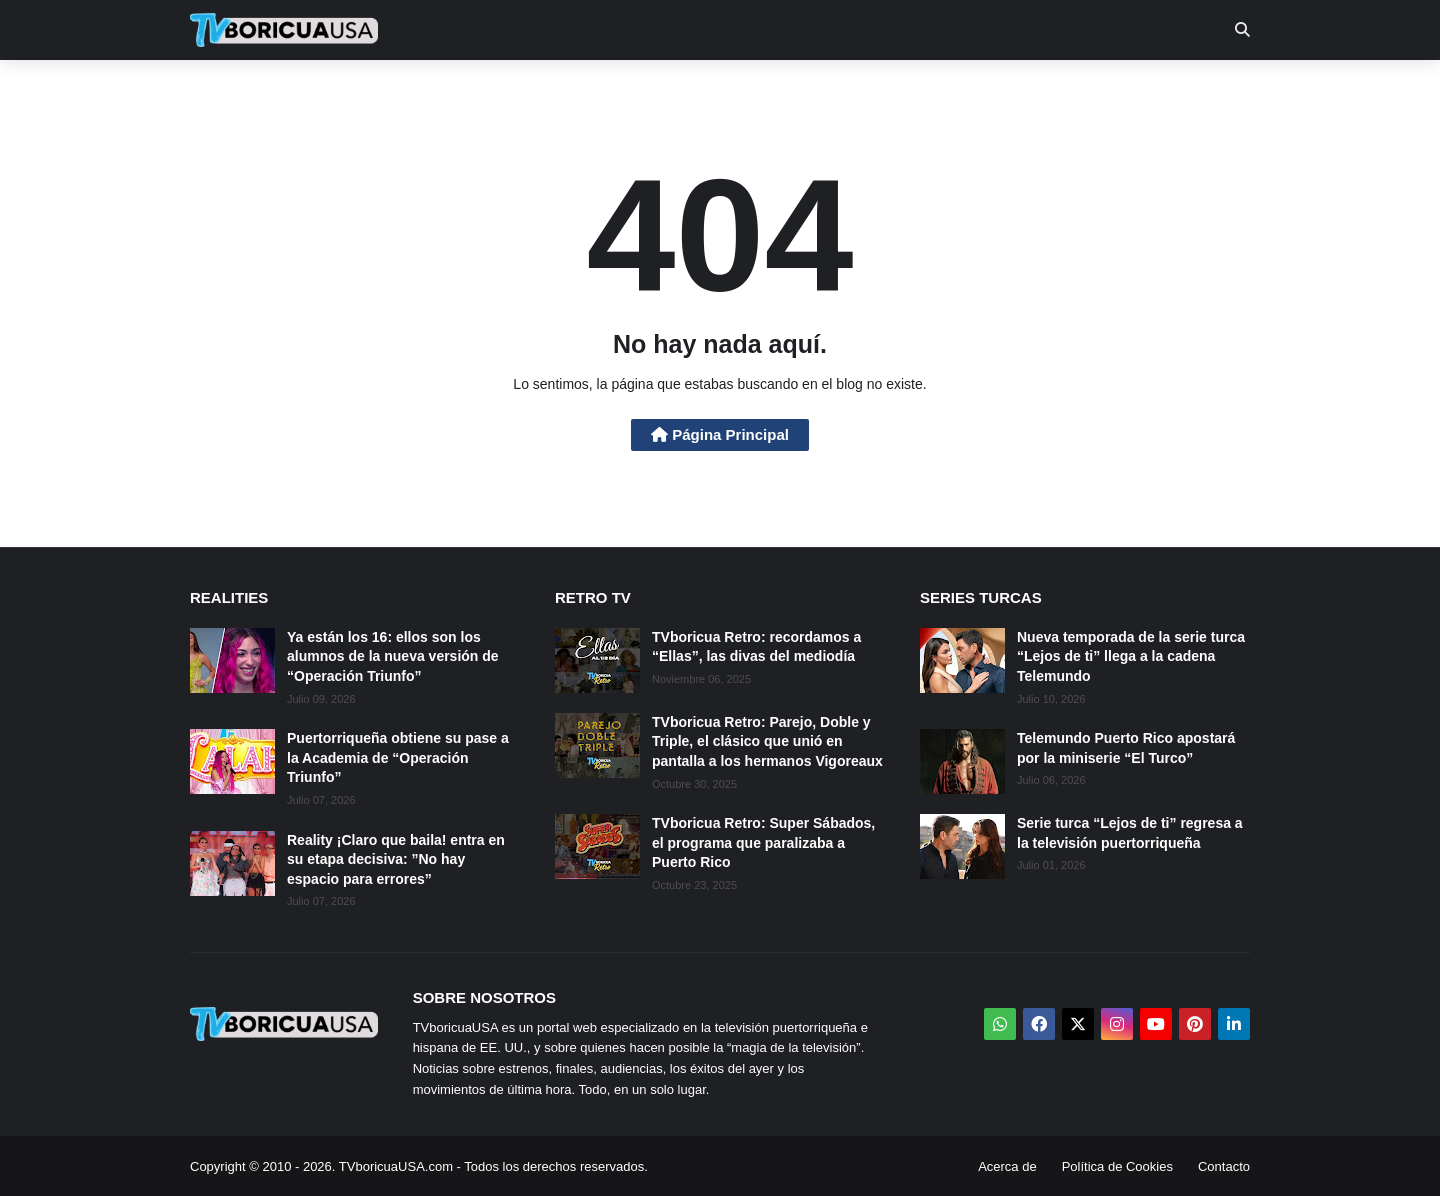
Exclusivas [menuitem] (823, 90)
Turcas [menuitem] (606, 90)
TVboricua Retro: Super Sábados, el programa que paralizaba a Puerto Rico (763, 842)
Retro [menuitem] (922, 90)
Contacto (1224, 1166)
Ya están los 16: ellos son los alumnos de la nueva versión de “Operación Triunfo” (393, 656)
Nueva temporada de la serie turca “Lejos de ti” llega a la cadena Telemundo (1131, 656)
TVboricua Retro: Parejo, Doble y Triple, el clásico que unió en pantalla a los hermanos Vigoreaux (767, 741)
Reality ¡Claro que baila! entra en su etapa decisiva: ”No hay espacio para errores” (396, 859)
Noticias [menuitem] (311, 90)
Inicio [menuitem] (226, 90)
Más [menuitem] (992, 90)
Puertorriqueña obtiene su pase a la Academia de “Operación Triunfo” (398, 757)
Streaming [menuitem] (707, 90)
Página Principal (720, 434)
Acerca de (1007, 1166)
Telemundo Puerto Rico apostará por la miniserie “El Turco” (1126, 748)
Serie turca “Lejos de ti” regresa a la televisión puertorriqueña (1130, 833)
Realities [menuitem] (510, 90)
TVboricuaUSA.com (396, 1166)
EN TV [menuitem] (409, 90)
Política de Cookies (1117, 1166)
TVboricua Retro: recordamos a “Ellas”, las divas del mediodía (756, 647)
